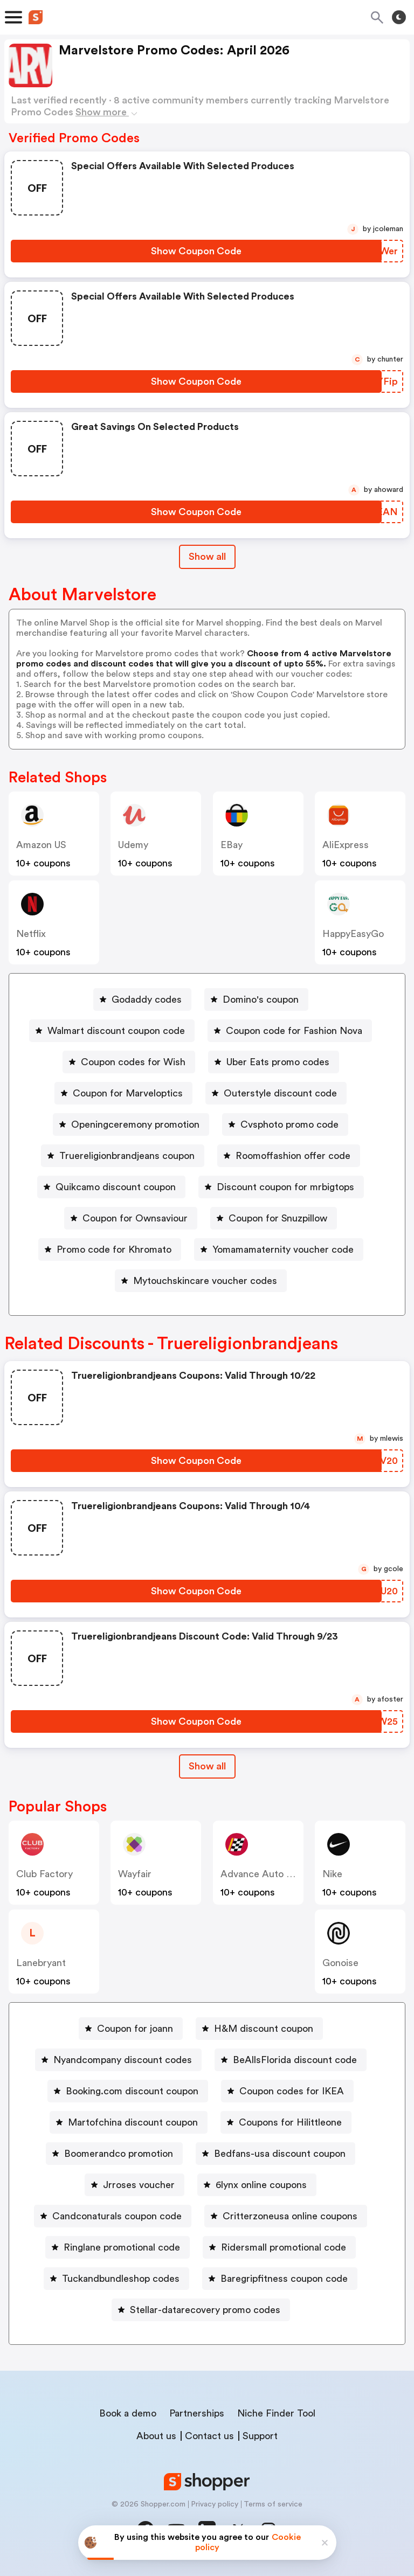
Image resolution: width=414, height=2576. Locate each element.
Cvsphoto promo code (289, 1124)
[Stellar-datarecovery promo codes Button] (201, 2310)
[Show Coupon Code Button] (196, 251)
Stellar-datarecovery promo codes (205, 2310)
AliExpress (345, 845)
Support (260, 2436)
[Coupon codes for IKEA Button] (287, 2091)
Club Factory (44, 1874)
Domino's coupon (261, 999)
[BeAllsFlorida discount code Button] (291, 2060)
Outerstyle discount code (280, 1093)
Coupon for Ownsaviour (135, 1218)
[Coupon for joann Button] (131, 2028)
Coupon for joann (135, 2028)
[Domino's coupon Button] (256, 999)
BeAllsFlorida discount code (295, 2060)
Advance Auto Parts (264, 1874)
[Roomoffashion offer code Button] (288, 1155)
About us (156, 2436)
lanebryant (41, 1963)
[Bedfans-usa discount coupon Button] (275, 2153)
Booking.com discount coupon (132, 2091)
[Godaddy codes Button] (142, 999)
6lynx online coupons (261, 2185)
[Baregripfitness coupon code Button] (279, 2278)
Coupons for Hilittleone (290, 2122)
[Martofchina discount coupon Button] (129, 2122)
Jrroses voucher (139, 2185)
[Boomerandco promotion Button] (114, 2153)
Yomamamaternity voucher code (283, 1249)
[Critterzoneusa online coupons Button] (285, 2216)
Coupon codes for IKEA (291, 2091)
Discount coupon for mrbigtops (285, 1187)
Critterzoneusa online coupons (290, 2216)
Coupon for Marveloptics (128, 1093)
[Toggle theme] (399, 17)
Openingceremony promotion (135, 1124)
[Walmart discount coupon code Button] (112, 1030)
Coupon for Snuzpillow (278, 1218)
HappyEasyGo (353, 934)
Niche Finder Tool (276, 2413)
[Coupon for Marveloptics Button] (123, 1093)
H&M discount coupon (263, 2028)
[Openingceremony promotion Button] (131, 1124)
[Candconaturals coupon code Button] (112, 2216)
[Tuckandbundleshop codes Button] (116, 2278)
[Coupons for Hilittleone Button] (285, 2122)
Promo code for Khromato (114, 1249)
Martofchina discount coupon (133, 2122)
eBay (231, 845)
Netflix (31, 934)
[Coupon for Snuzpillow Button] (273, 1218)
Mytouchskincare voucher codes (205, 1281)
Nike (332, 1874)
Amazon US (41, 845)
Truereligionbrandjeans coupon (127, 1156)
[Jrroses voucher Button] (134, 2185)
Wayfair (134, 1874)
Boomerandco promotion (118, 2153)
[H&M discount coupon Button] (259, 2028)
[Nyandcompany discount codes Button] (118, 2060)
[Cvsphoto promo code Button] (285, 1124)
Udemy (133, 845)
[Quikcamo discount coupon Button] (111, 1187)
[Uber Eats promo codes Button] (273, 1062)
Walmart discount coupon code (116, 1031)
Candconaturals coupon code (117, 2216)
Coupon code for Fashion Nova (294, 1031)
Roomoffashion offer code (293, 1156)
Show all (207, 1766)
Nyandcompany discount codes (122, 2060)
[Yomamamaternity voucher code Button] (278, 1249)
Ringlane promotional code (122, 2247)
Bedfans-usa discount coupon (280, 2153)
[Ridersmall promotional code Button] (279, 2247)
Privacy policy (214, 2504)
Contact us (209, 2436)
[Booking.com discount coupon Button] (127, 2091)
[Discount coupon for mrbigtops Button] (281, 1187)
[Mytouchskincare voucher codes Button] (201, 1280)
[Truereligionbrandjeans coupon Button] (122, 1155)
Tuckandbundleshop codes (121, 2278)
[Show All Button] (207, 1766)
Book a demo (127, 2413)
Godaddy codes (147, 999)
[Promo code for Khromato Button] (109, 1249)
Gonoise (340, 1963)
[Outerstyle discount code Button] (276, 1093)
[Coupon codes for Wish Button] (129, 1062)
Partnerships (196, 2413)
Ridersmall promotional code (283, 2247)
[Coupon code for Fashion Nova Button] (290, 1030)
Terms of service (273, 2504)
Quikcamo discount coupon (116, 1187)
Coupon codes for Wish (133, 1062)
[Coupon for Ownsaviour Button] (130, 1218)
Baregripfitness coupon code (284, 2278)
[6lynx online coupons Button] (256, 2185)
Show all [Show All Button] (207, 556)
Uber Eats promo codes (277, 1062)
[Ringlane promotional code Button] (117, 2247)
